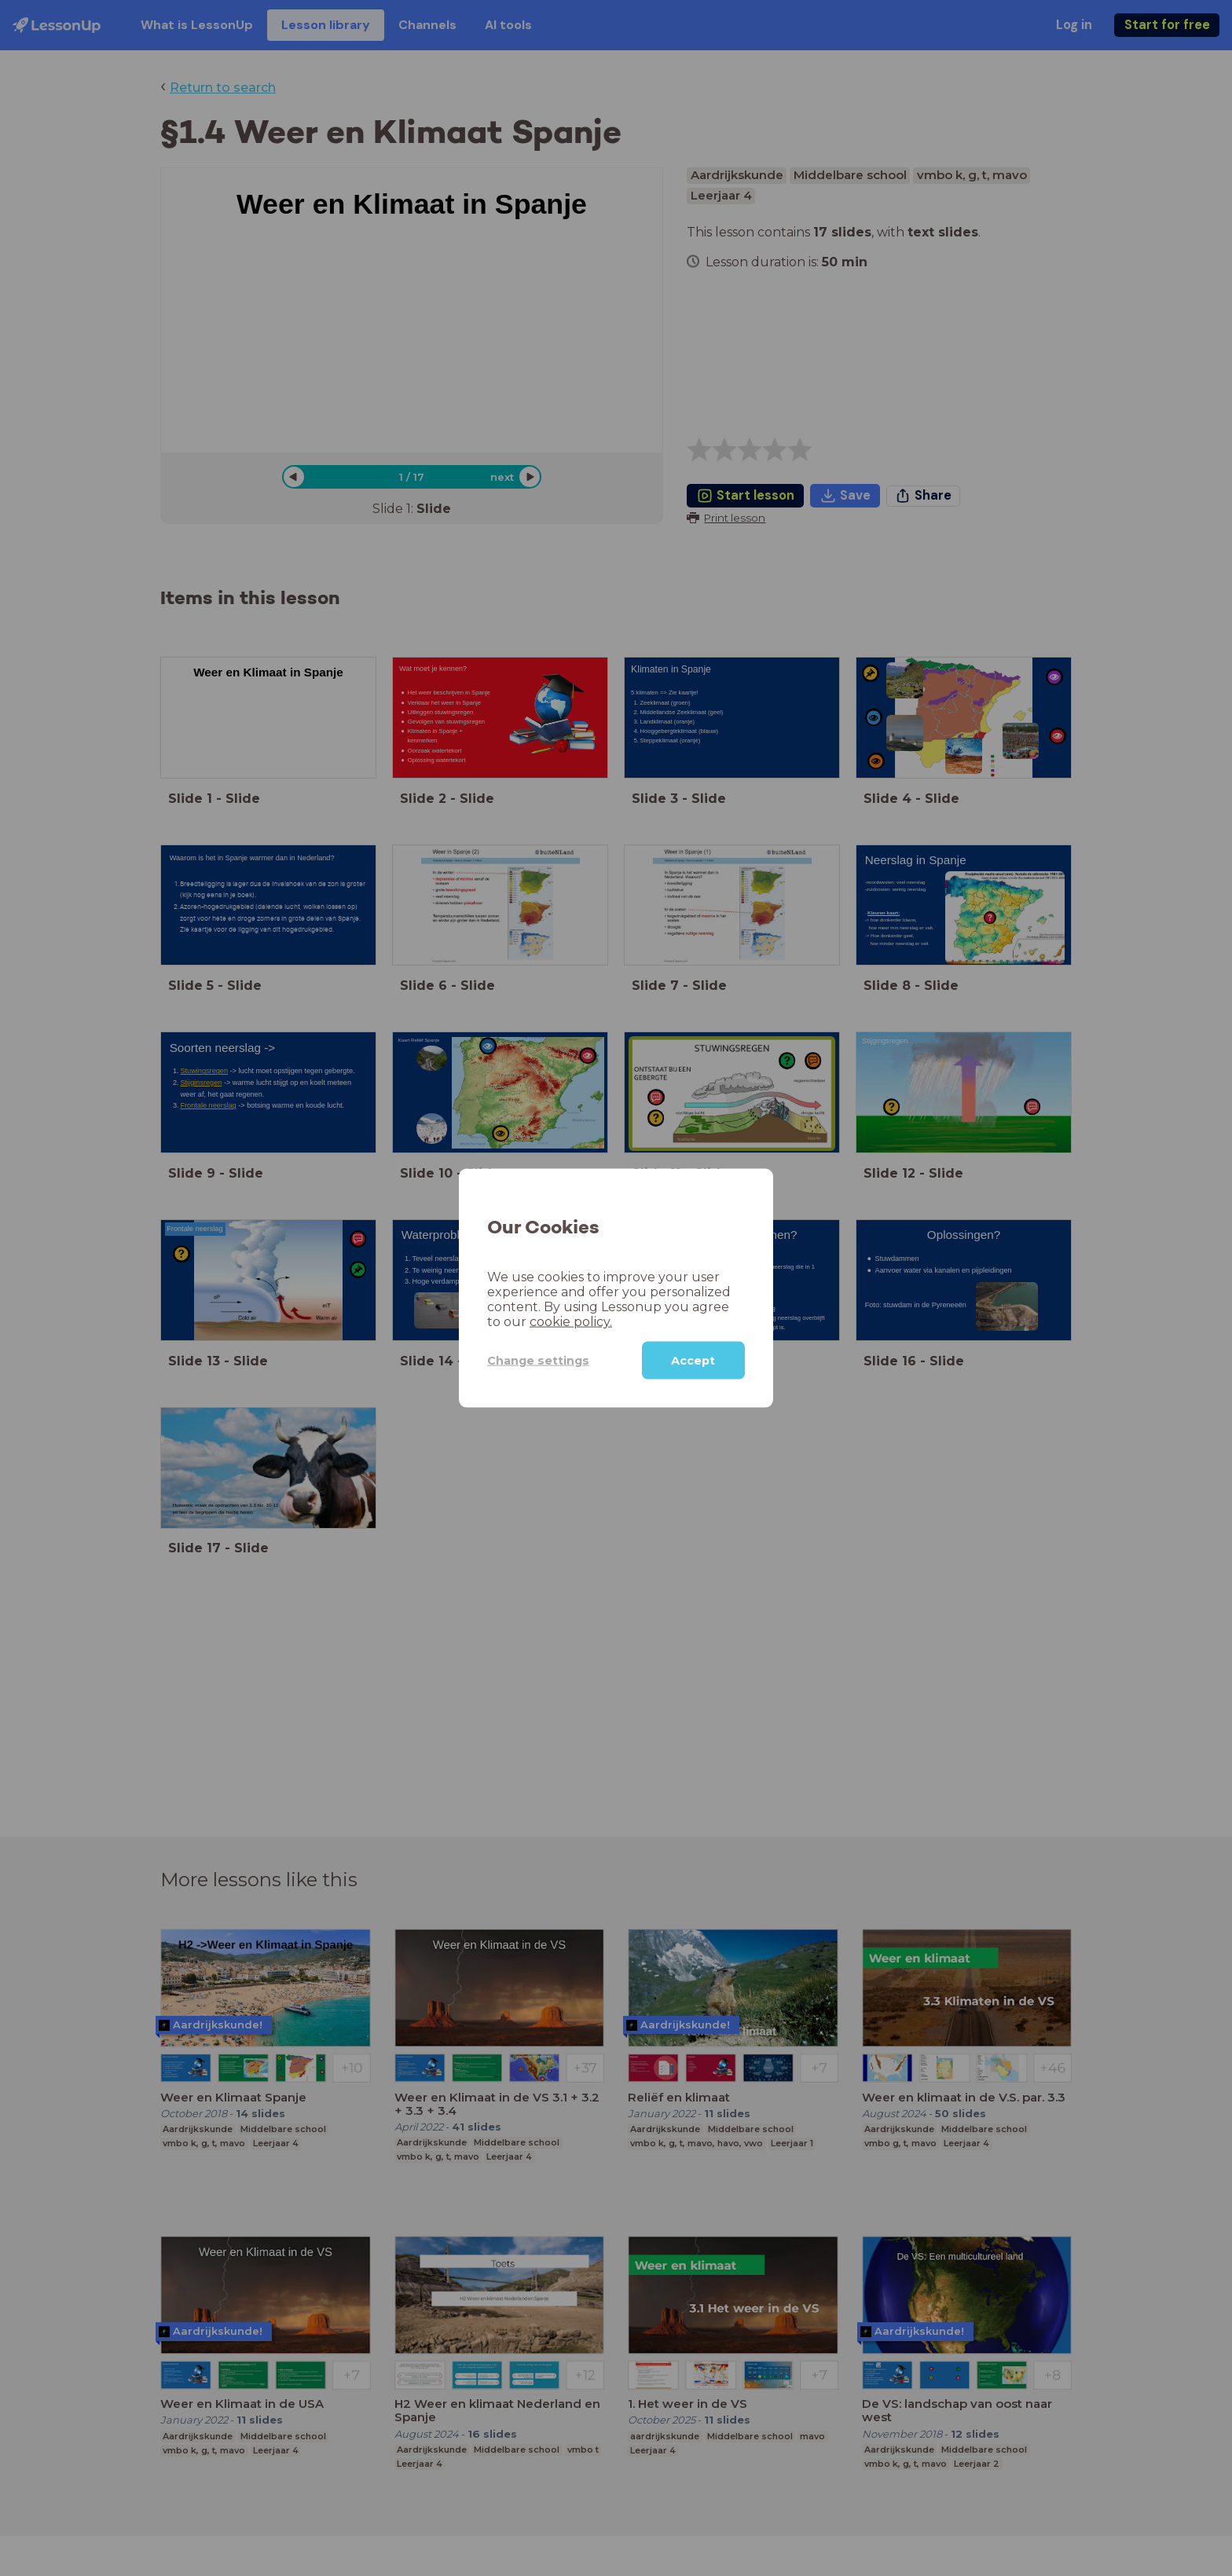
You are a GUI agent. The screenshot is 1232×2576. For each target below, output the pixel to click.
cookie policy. (571, 1321)
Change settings (538, 1360)
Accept (693, 1361)
